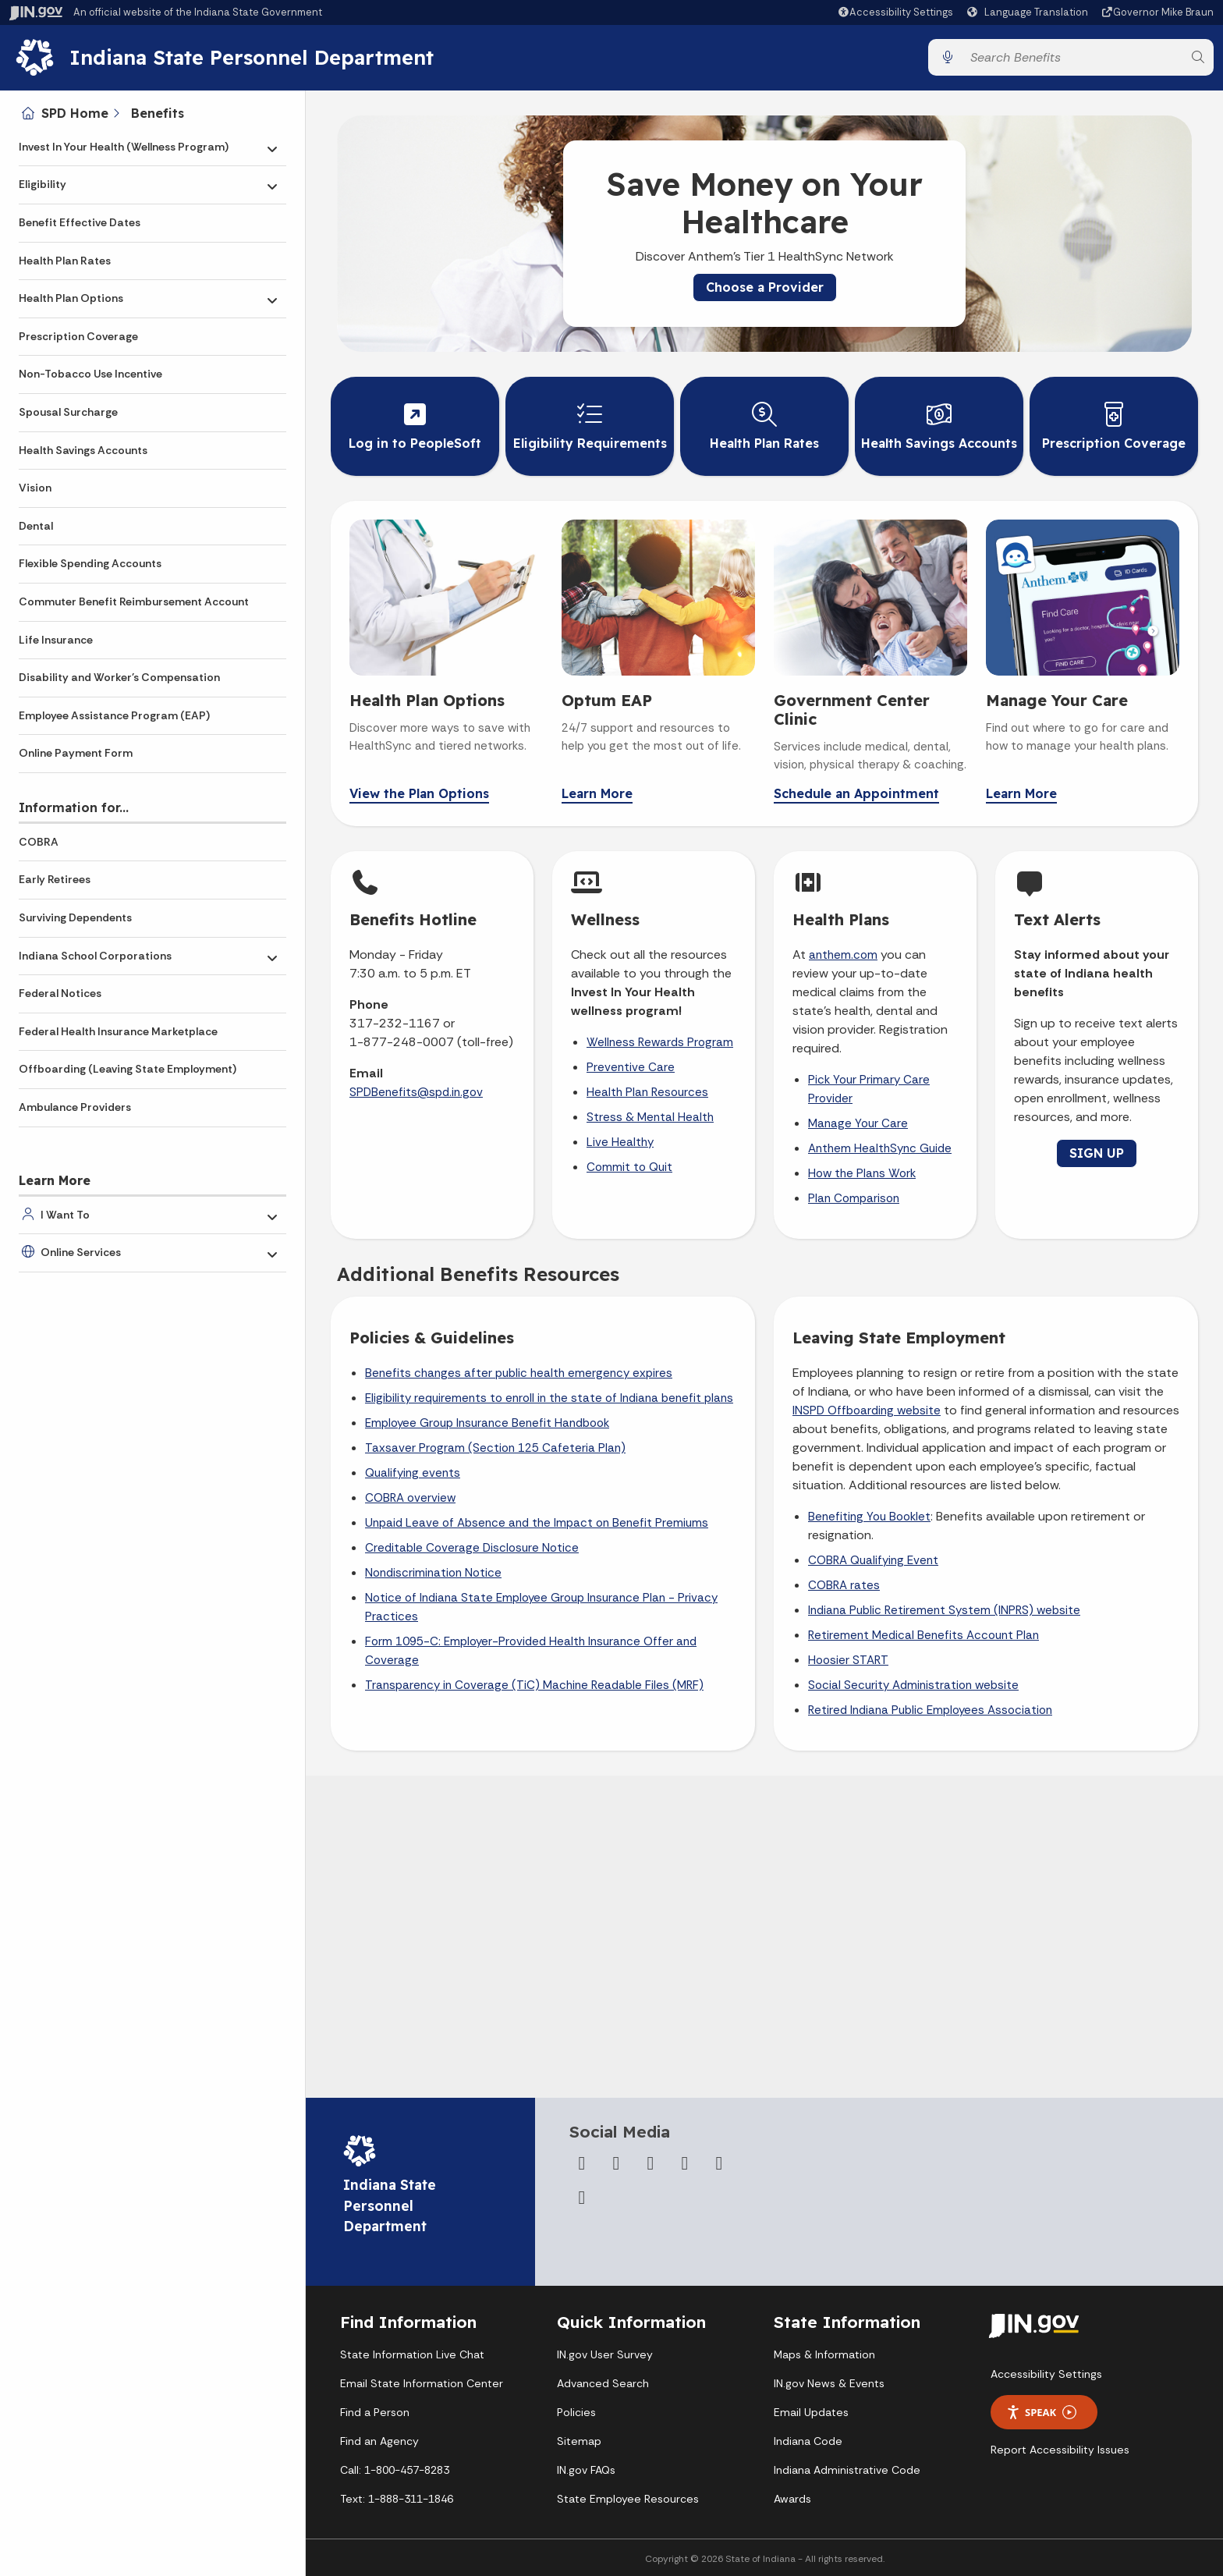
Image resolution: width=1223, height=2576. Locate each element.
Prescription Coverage (78, 336)
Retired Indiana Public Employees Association (930, 1710)
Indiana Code (808, 2441)
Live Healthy (620, 1142)
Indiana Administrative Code (847, 2470)
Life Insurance (56, 640)
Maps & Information (824, 2354)
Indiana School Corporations (95, 956)
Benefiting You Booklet (869, 1516)
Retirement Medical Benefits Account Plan (923, 1635)
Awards (792, 2499)
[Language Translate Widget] (1029, 12)
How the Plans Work (862, 1173)
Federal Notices (60, 993)
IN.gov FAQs (586, 2470)
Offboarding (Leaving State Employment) (127, 1069)
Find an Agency (379, 2441)
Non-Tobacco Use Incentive (90, 374)
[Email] (581, 2197)
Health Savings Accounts (83, 450)
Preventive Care (631, 1067)
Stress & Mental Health (650, 1117)
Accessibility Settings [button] (1046, 2374)
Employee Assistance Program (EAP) (114, 715)
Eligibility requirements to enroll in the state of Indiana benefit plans (549, 1398)
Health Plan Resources (647, 1092)
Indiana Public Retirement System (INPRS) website (944, 1610)
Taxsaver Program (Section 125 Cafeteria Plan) (495, 1448)
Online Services (81, 1252)
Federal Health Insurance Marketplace (118, 1031)
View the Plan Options (419, 793)
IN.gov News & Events (829, 2383)
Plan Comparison (853, 1198)
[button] (895, 12)
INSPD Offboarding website (866, 1410)
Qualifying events (412, 1473)
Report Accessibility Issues (1060, 2450)
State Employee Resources (628, 2499)
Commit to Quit (629, 1167)
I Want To (65, 1215)
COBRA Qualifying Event (873, 1560)
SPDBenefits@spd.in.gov (416, 1092)
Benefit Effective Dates (79, 222)
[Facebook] (581, 2163)
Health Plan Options (71, 298)
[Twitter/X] (616, 2163)
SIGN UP (1096, 1153)
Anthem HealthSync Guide (880, 1148)
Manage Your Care (858, 1123)
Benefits (157, 113)
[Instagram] (650, 2163)
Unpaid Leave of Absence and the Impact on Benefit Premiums (536, 1523)
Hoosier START (848, 1660)
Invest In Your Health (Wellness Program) (124, 147)
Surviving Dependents (75, 917)
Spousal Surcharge (68, 412)
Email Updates (811, 2412)
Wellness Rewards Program (660, 1042)
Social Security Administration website (913, 1685)
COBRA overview (410, 1498)
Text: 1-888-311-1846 (396, 2499)
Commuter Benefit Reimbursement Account (134, 601)
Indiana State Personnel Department (251, 56)
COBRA (38, 842)
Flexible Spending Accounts (90, 563)
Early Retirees (54, 879)
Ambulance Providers (75, 1107)
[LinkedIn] (719, 2163)
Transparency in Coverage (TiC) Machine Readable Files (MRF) (534, 1685)
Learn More (597, 793)
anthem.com (843, 955)
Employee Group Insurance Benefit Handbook (487, 1423)
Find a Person (374, 2412)
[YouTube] (684, 2163)
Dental (36, 526)
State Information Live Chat (412, 2354)
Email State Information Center (421, 2383)
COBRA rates (844, 1585)
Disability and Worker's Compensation (119, 677)
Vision (35, 488)
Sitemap (579, 2441)
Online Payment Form (76, 753)
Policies (576, 2412)
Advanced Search (603, 2383)
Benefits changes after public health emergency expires (518, 1373)
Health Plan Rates (65, 261)
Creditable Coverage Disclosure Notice (472, 1548)
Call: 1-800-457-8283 (394, 2470)
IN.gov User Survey (605, 2354)
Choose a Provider (765, 287)
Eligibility (42, 184)
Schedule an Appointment (856, 793)
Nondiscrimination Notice (433, 1573)
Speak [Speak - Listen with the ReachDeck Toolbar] (1041, 2412)
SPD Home (74, 113)
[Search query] (1072, 57)
